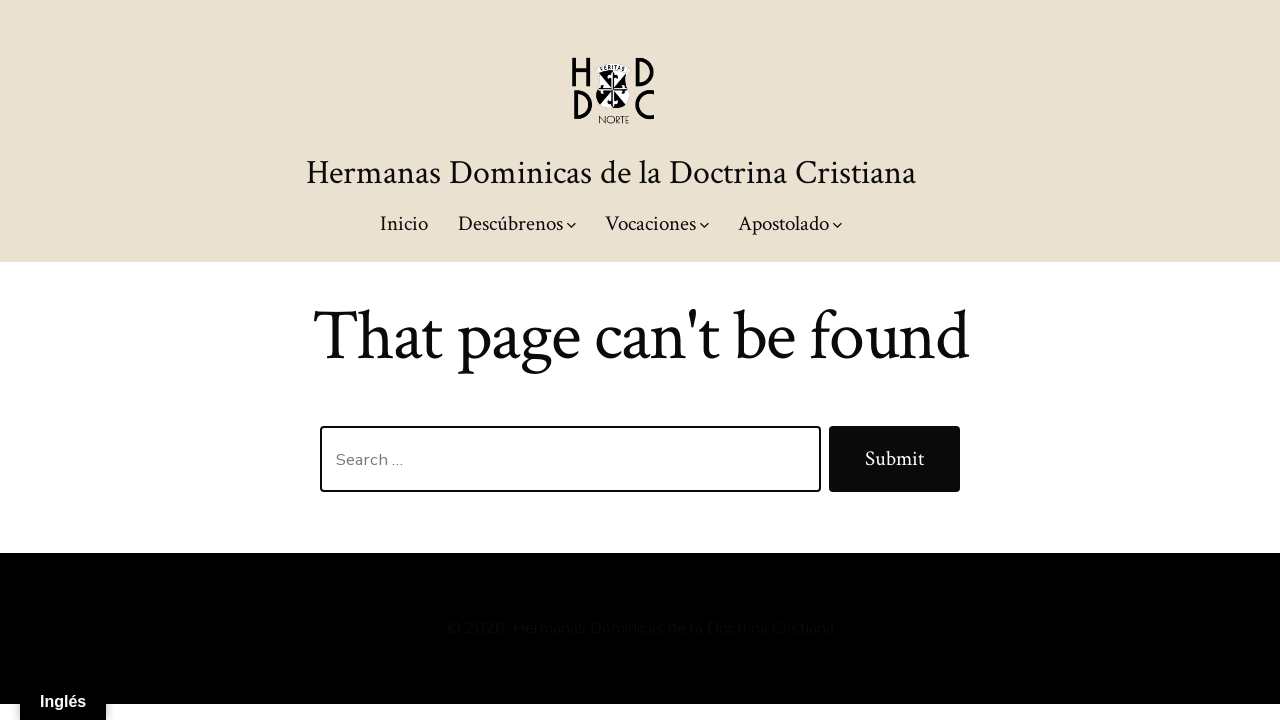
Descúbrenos (517, 223)
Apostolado (790, 223)
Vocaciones (657, 223)
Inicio (404, 223)
